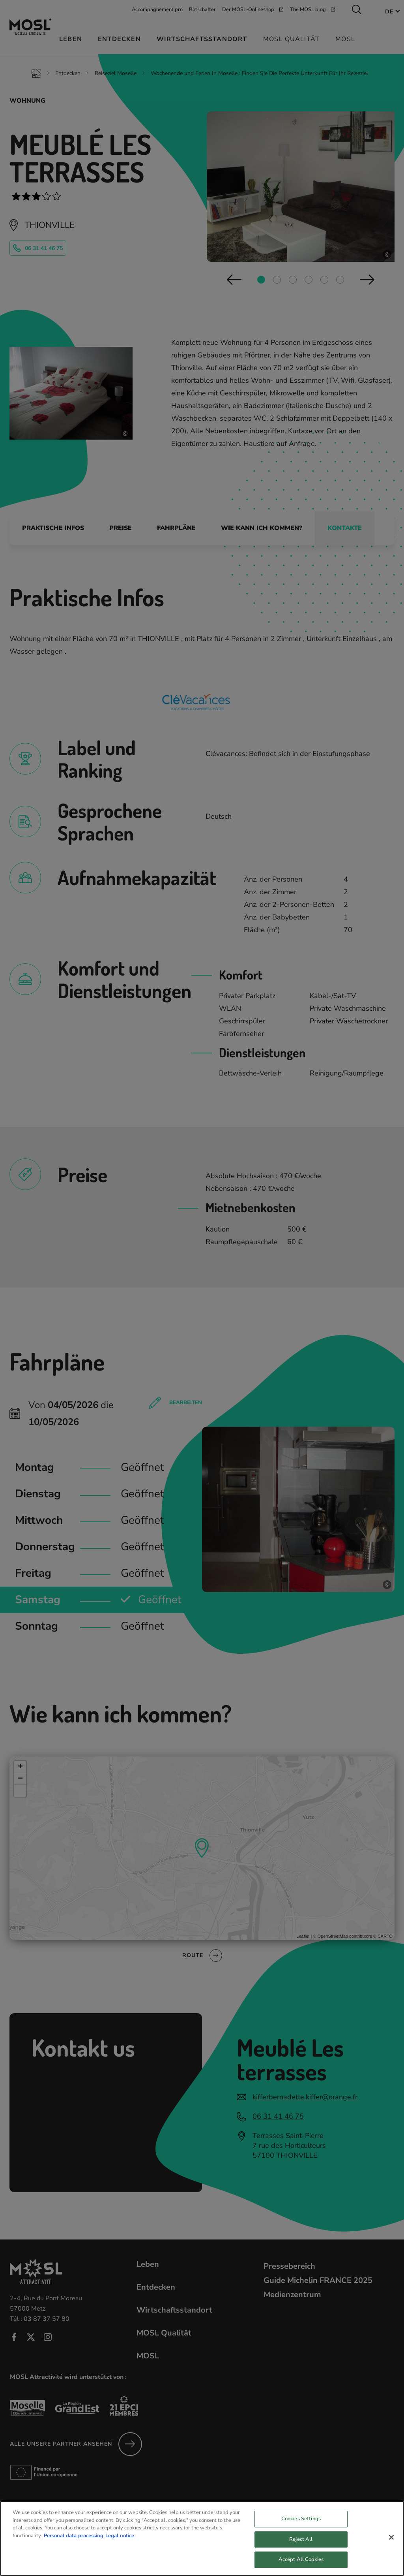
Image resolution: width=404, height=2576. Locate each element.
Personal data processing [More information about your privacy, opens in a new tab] (73, 2535)
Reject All (300, 2539)
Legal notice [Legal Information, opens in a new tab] (119, 2535)
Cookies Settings (301, 2518)
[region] (202, 2538)
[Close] (391, 2537)
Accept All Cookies (301, 2559)
